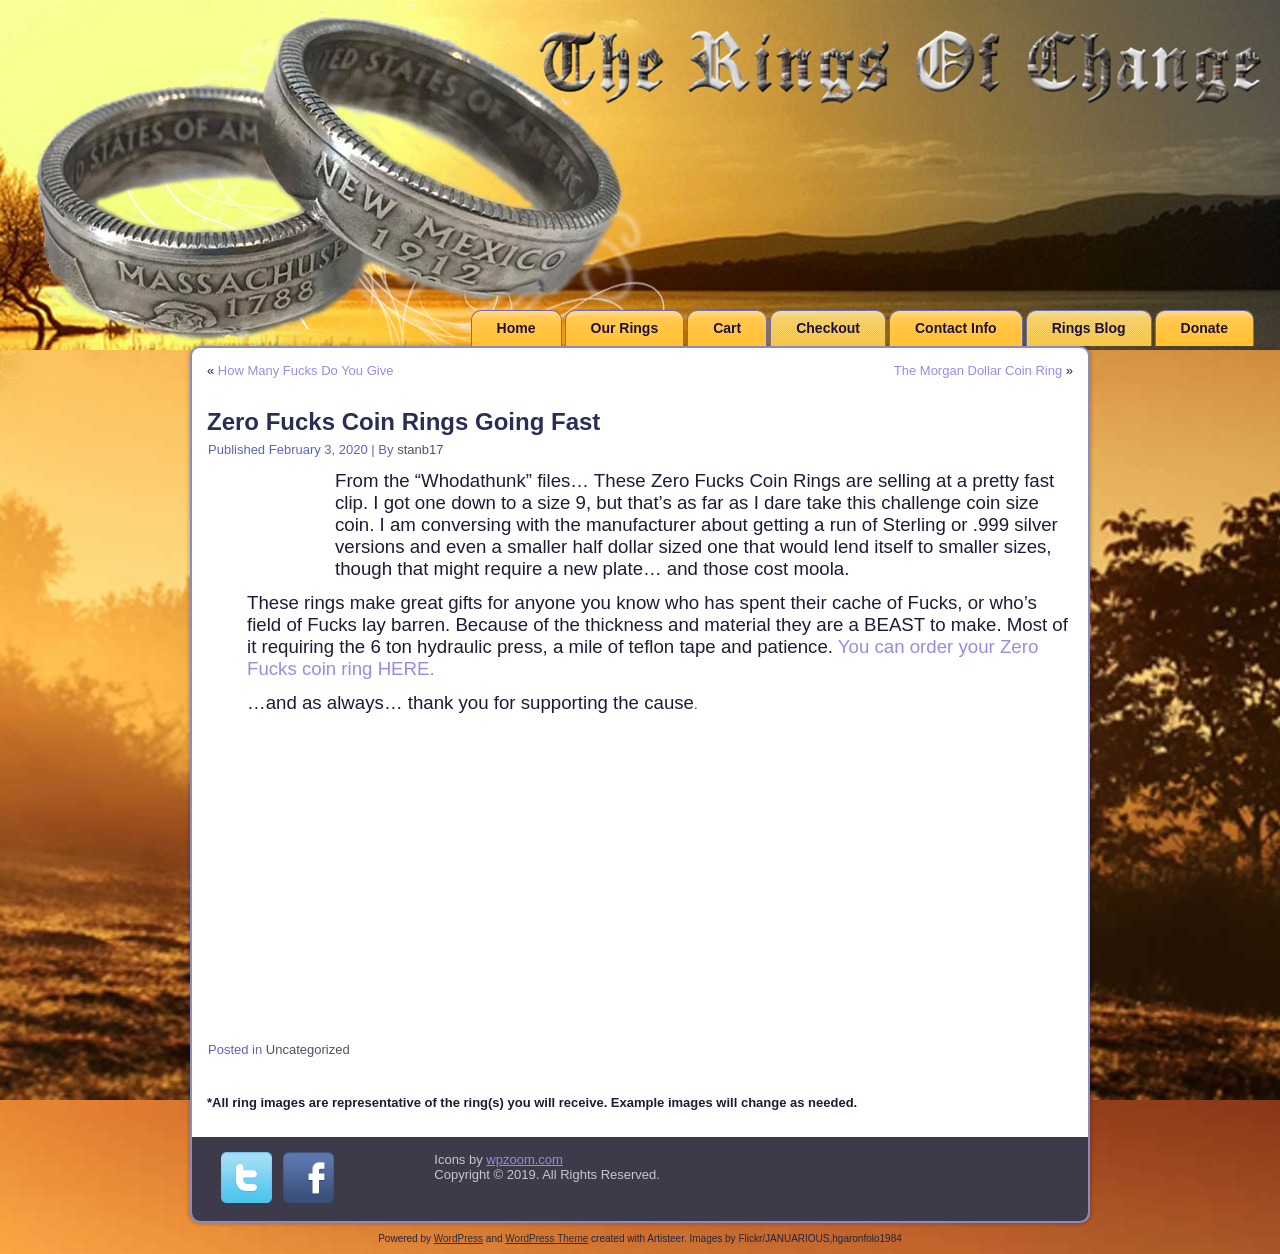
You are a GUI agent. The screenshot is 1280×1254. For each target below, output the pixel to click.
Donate (1204, 328)
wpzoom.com (524, 1159)
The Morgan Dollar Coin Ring (978, 370)
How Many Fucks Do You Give (306, 370)
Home (516, 328)
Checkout (828, 328)
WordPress (458, 1238)
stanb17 (420, 449)
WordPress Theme (546, 1238)
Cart (727, 328)
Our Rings (625, 328)
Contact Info (956, 328)
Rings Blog (1089, 328)
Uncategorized (308, 1049)
